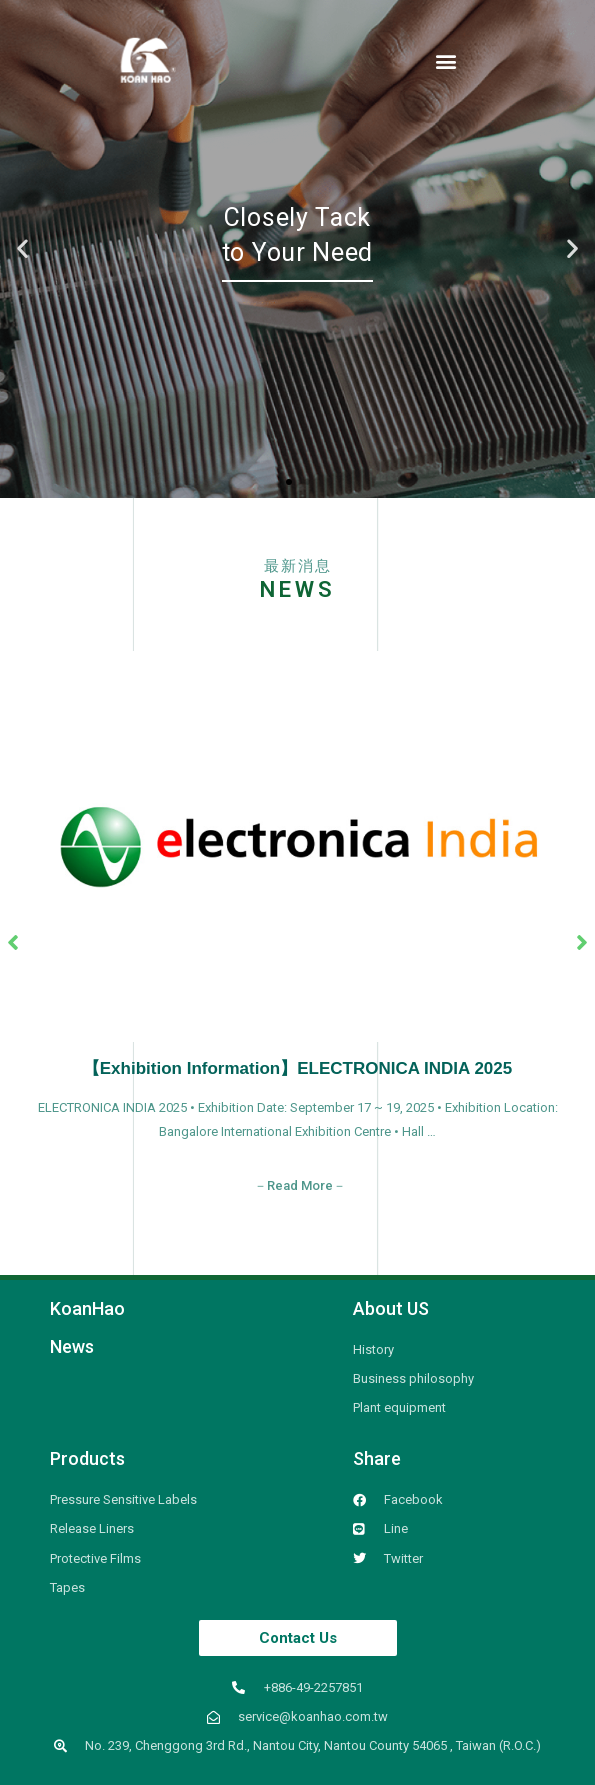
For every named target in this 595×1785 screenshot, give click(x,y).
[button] (446, 60)
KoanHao (87, 1308)
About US (391, 1308)
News (72, 1346)
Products (87, 1458)
